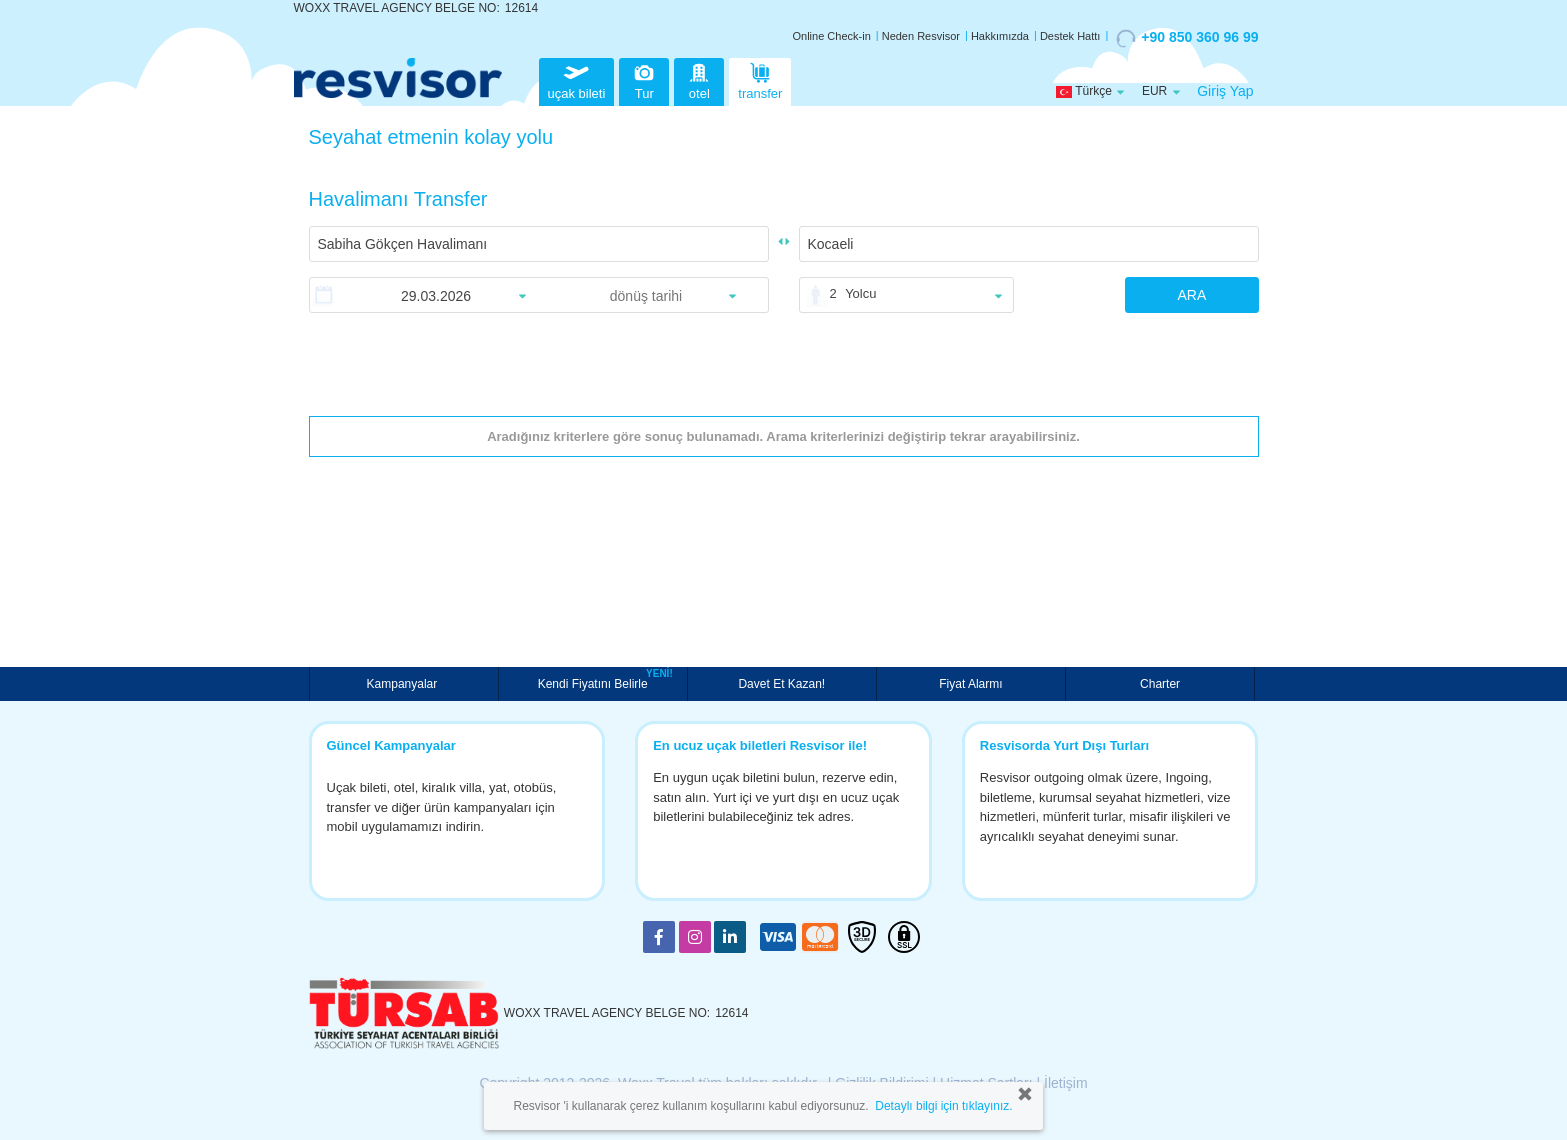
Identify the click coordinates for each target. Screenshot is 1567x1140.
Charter (1160, 684)
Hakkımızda (1000, 36)
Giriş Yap (1225, 91)
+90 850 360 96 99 (1187, 38)
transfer (760, 79)
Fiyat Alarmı (970, 684)
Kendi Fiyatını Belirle (595, 682)
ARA (1191, 295)
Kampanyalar (404, 684)
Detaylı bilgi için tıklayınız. (943, 1106)
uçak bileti (577, 79)
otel (699, 79)
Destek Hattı (1070, 36)
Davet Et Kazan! (781, 684)
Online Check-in (832, 36)
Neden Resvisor (921, 36)
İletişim (1066, 1083)
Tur (644, 79)
